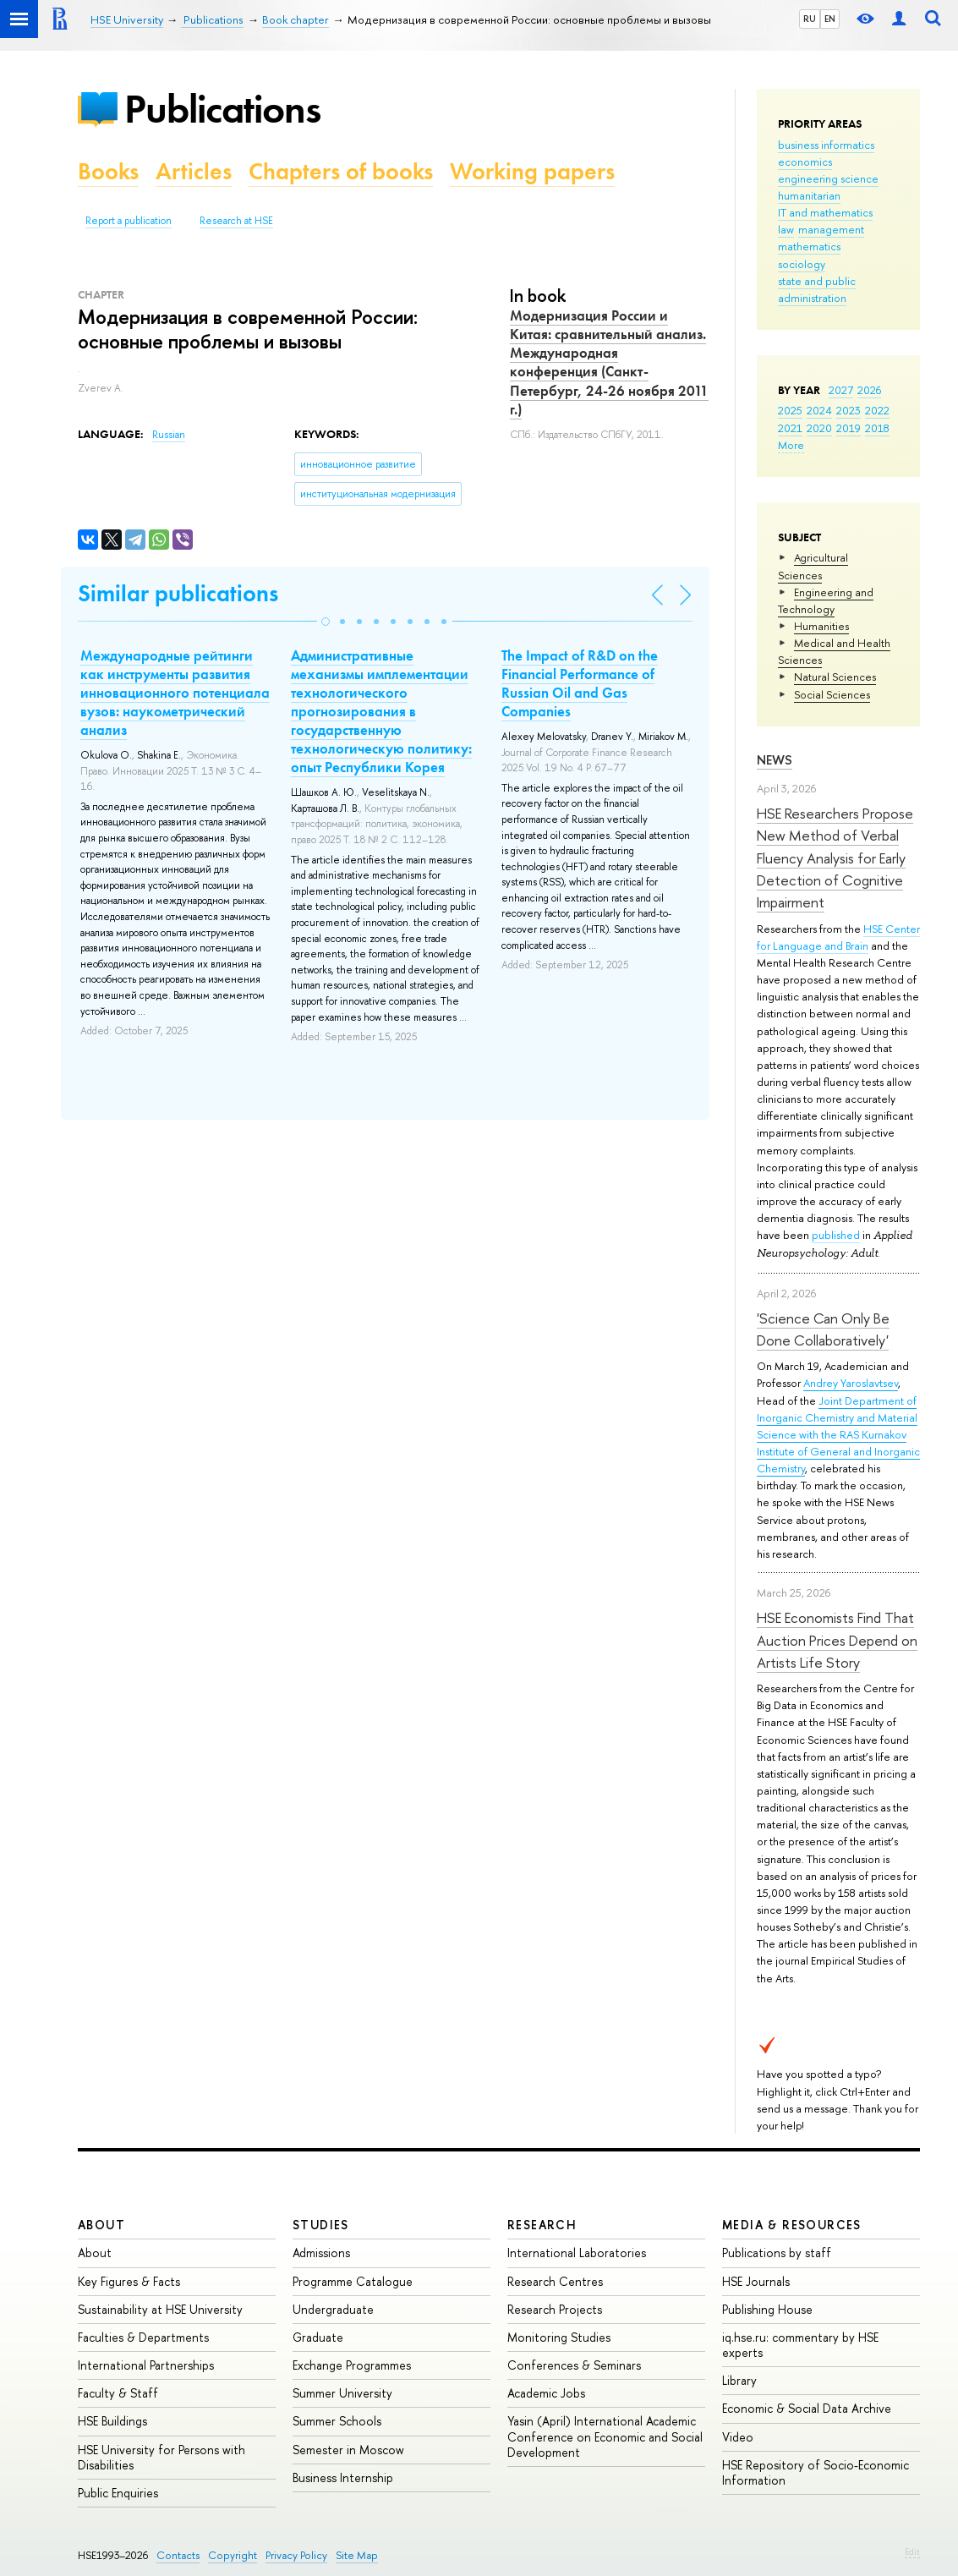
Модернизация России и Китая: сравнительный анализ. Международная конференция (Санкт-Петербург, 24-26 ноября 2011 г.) (609, 362)
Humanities (821, 625)
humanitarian (809, 195)
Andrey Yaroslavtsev (850, 1382)
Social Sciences (832, 694)
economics (805, 161)
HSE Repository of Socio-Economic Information (815, 2472)
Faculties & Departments (143, 2337)
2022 (877, 410)
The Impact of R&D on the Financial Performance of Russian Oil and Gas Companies (579, 683)
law (786, 229)
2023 (848, 410)
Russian (168, 434)
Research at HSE (236, 220)
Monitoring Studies (558, 2337)
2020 (819, 428)
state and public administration (817, 289)
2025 (790, 410)
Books (108, 171)
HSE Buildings (112, 2421)
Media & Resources (792, 2225)
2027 (841, 389)
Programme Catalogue (353, 2281)
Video (737, 2437)
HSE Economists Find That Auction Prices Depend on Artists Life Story (837, 1640)
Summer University (342, 2393)
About (101, 2225)
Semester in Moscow (348, 2450)
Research (542, 2225)
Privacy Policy (296, 2555)
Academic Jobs (546, 2393)
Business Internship (343, 2477)
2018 (877, 428)
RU (809, 19)
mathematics (809, 246)
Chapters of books (341, 171)
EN (829, 19)
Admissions (321, 2252)
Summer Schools (337, 2421)
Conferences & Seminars (574, 2365)
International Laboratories (576, 2252)
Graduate (318, 2337)
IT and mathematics (825, 212)
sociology (801, 263)
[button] (325, 621)
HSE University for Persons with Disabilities (161, 2457)
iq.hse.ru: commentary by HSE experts (800, 2344)
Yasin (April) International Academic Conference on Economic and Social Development (605, 2436)
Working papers (532, 171)
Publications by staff (776, 2252)
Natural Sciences (835, 676)
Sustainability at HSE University (160, 2309)
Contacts (178, 2555)
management (831, 229)
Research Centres (555, 2281)
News (774, 760)
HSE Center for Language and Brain (838, 937)
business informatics (826, 144)
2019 (848, 428)
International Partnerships (146, 2365)
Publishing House (767, 2309)
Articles (194, 171)
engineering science (828, 178)
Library (739, 2380)
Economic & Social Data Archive (806, 2408)
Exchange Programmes (352, 2365)
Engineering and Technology (825, 600)
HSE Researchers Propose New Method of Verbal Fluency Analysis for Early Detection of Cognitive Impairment (835, 857)
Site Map (357, 2555)
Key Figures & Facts (129, 2281)
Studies (321, 2225)
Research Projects (554, 2309)
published (836, 1234)
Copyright (232, 2555)
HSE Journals (756, 2281)
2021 (790, 428)
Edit (912, 2551)
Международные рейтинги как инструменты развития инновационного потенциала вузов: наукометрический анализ (175, 692)
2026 (869, 389)
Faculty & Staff (118, 2393)
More (791, 444)
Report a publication (128, 220)
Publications (222, 108)
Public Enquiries (118, 2493)
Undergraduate (333, 2309)
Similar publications (178, 593)
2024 (819, 410)
